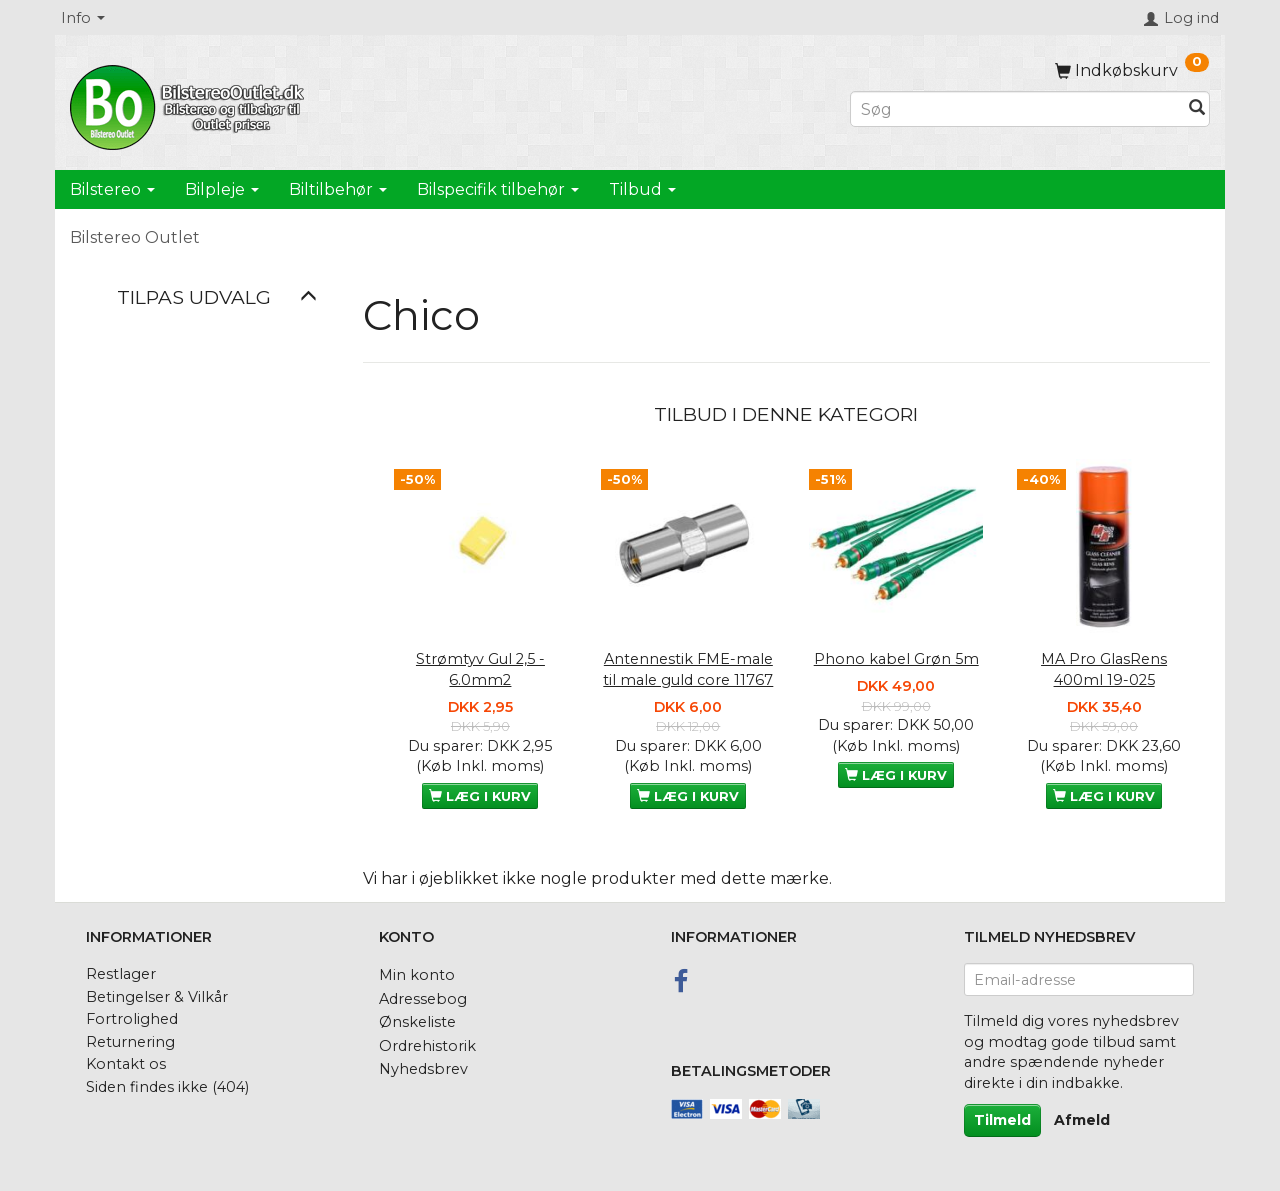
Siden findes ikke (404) (167, 1087)
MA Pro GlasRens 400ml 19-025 (1104, 669)
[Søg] (1197, 109)
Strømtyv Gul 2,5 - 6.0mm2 (480, 669)
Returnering (130, 1042)
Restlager (121, 974)
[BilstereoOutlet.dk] (190, 104)
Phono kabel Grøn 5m (896, 659)
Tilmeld (1002, 1120)
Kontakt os (126, 1064)
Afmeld (1082, 1120)
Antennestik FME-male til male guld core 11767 (688, 669)
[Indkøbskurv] (1132, 70)
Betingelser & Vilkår (157, 997)
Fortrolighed (132, 1019)
